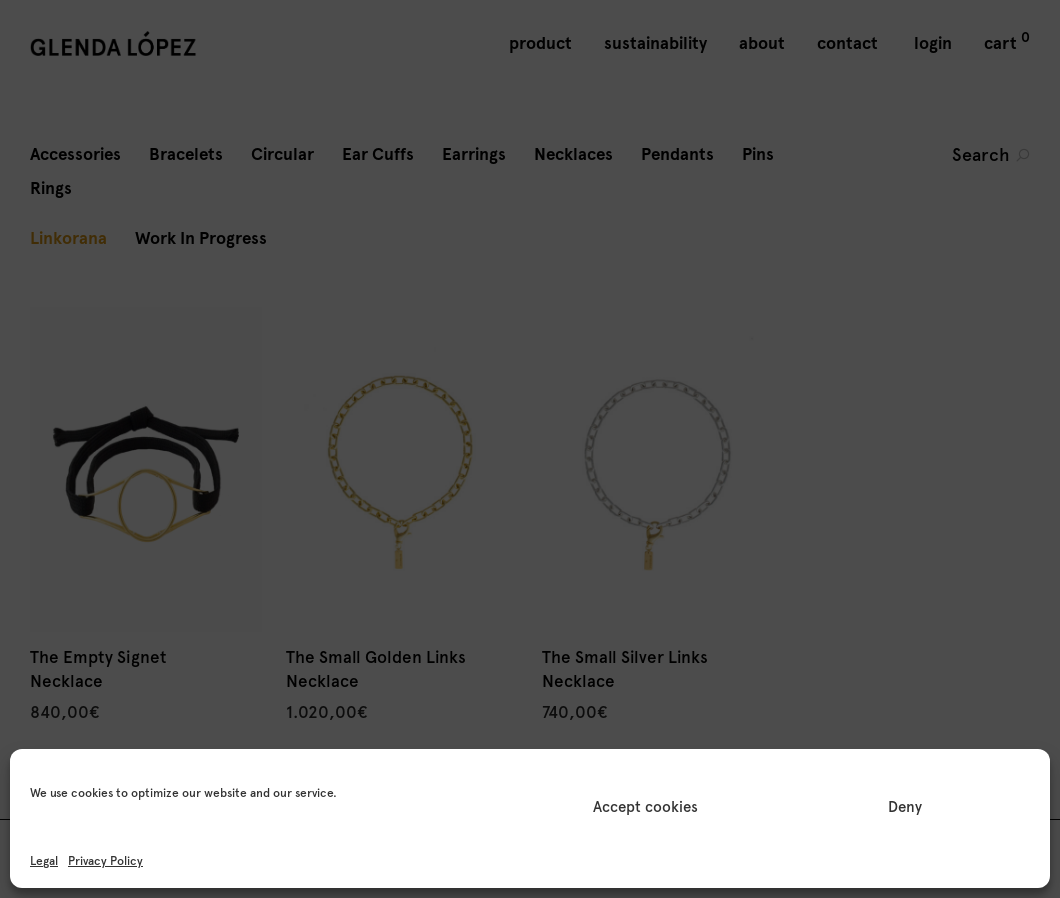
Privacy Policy (105, 861)
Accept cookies (645, 807)
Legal (44, 861)
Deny (905, 807)
